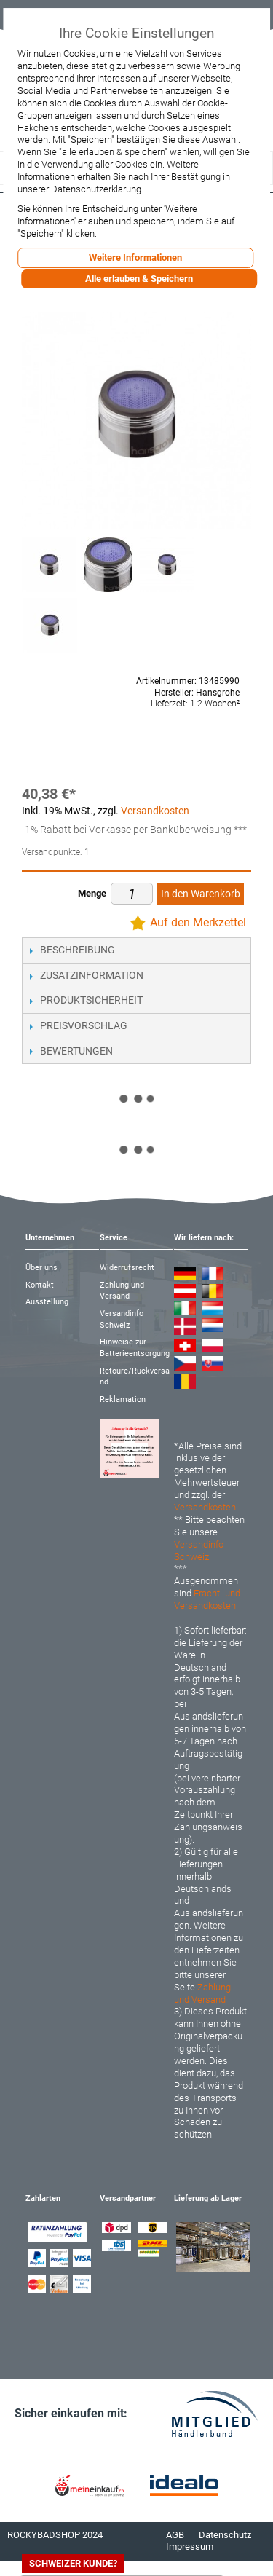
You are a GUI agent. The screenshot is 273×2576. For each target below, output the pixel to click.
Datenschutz (225, 2534)
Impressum (189, 2546)
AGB (175, 2534)
